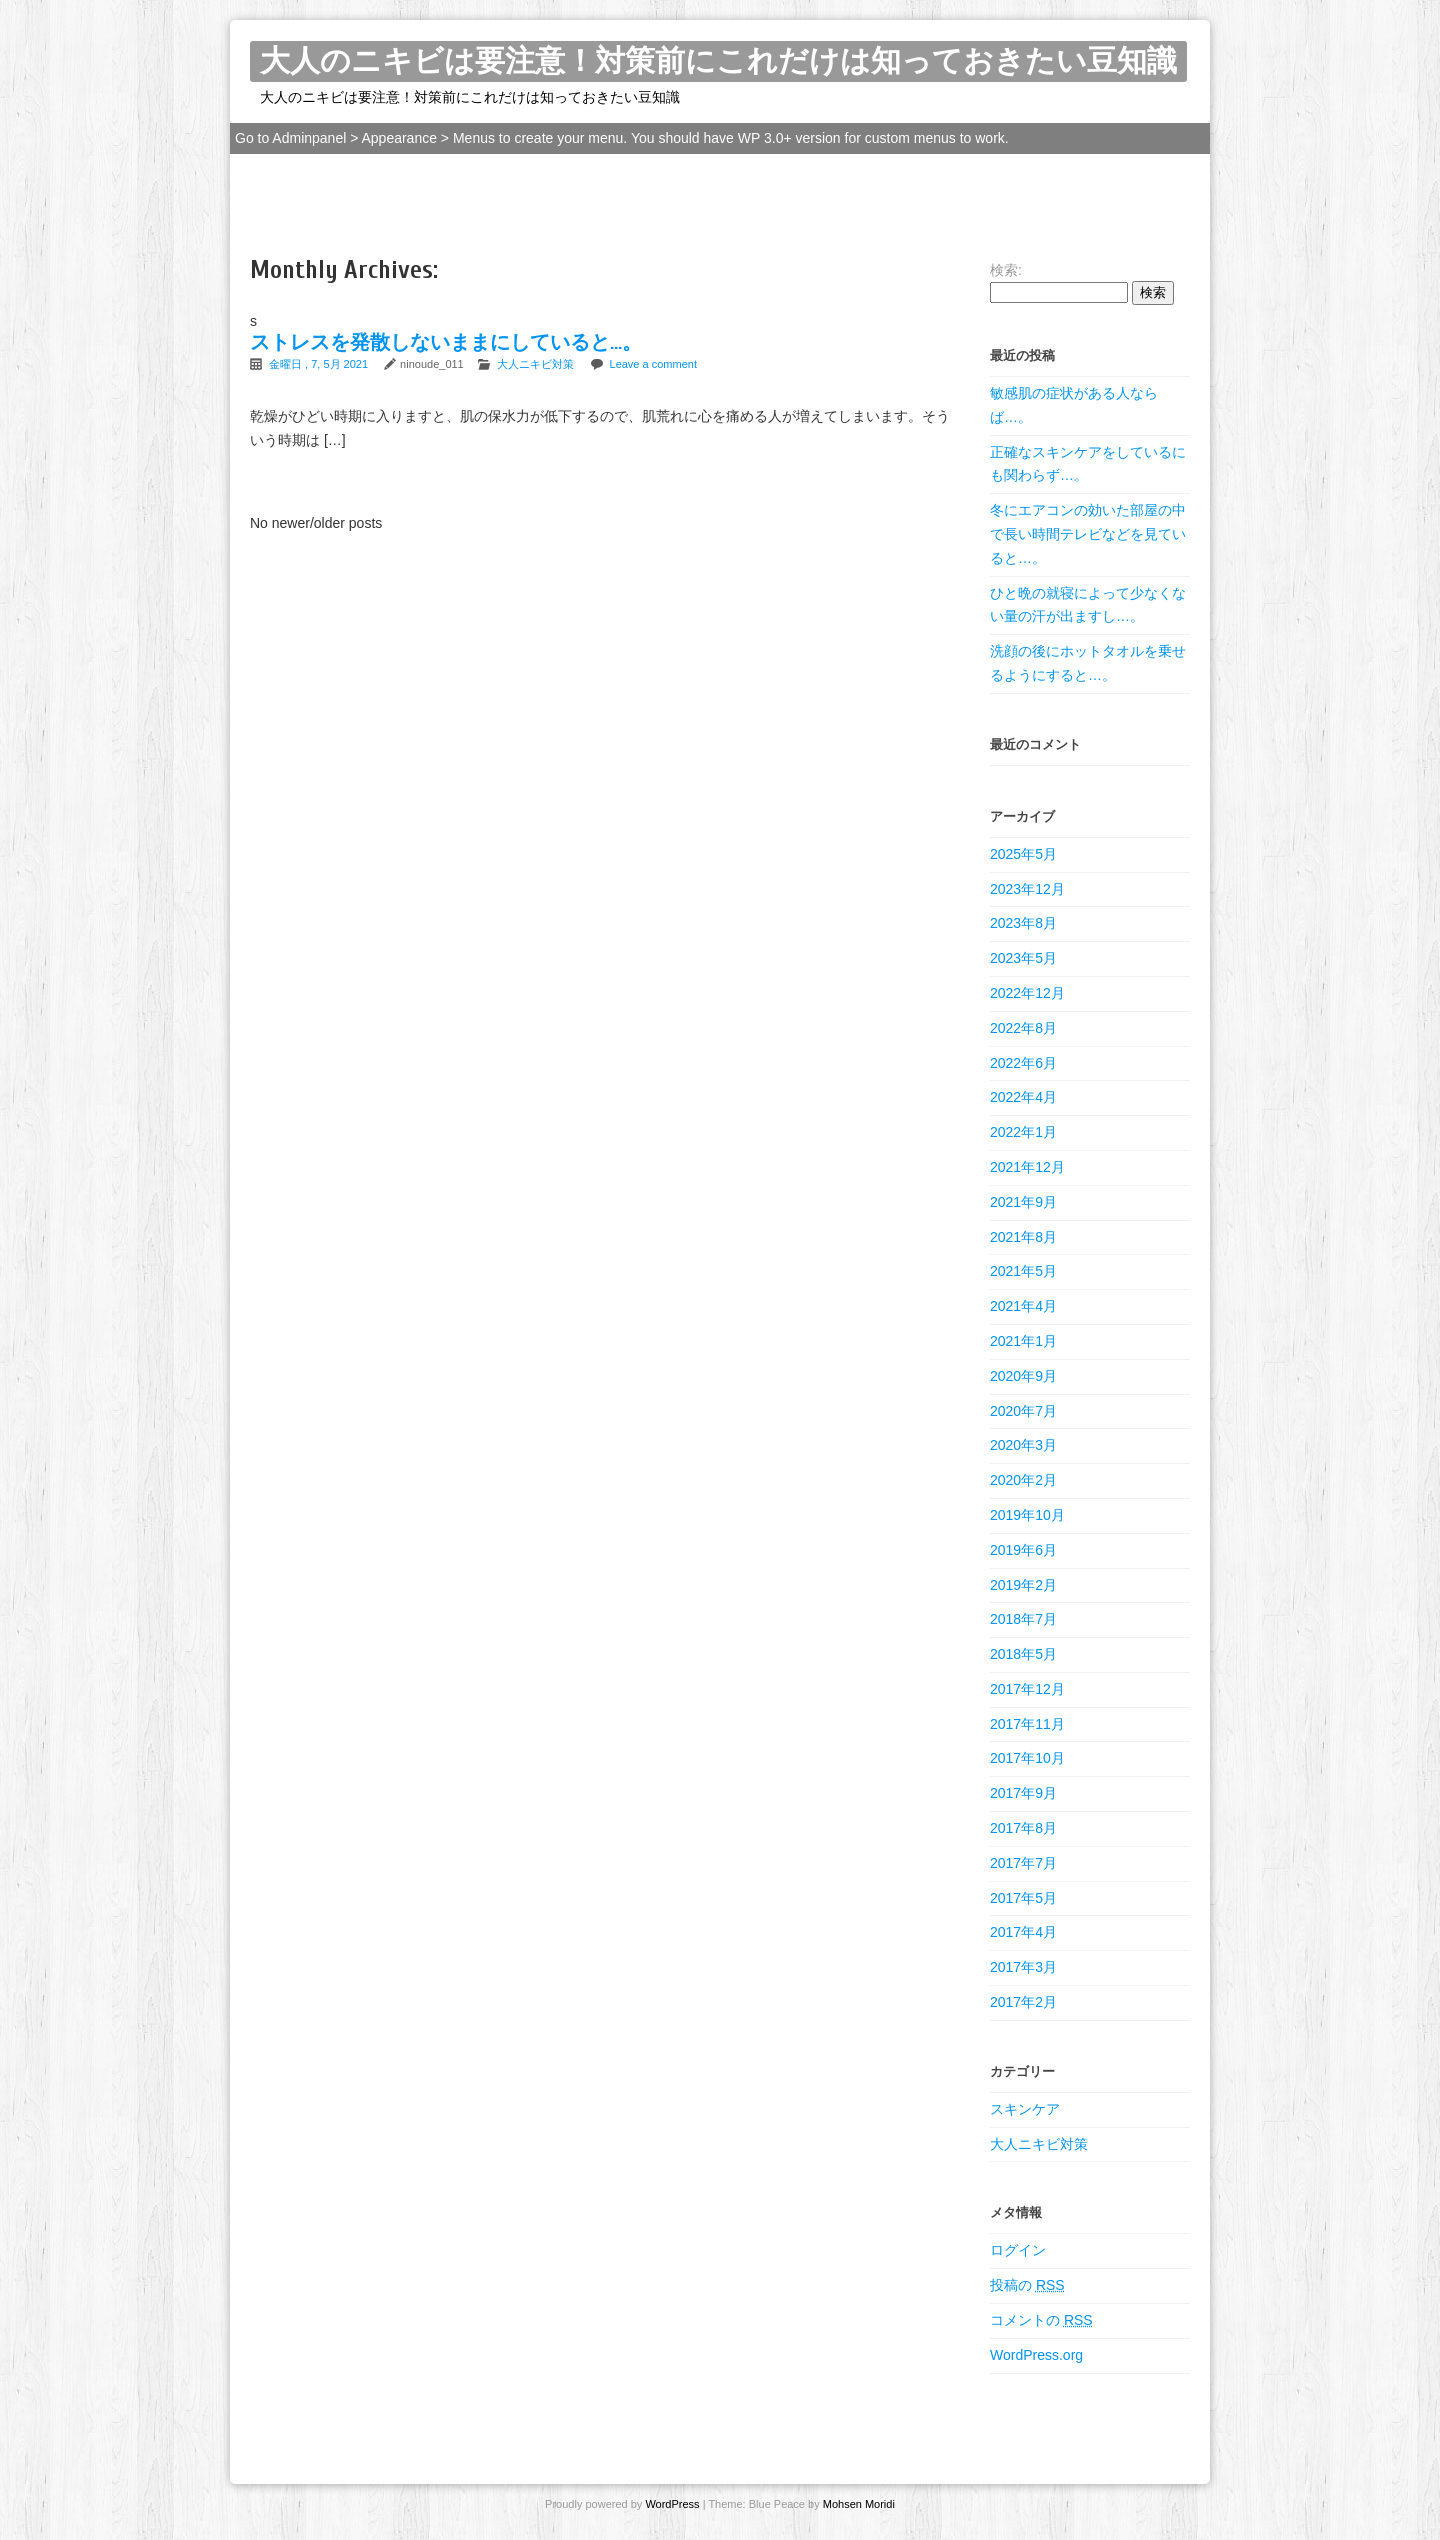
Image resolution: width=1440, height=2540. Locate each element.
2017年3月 (1023, 1967)
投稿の (1027, 2285)
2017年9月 (1023, 1793)
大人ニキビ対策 (535, 364)
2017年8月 (1023, 1828)
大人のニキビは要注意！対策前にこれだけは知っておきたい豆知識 (718, 61)
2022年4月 (1023, 1097)
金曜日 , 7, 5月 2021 (320, 364)
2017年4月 (1023, 1932)
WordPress (670, 2504)
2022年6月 (1023, 1063)
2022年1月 (1023, 1132)
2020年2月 (1023, 1480)
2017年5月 (1023, 1898)
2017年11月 (1027, 1724)
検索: (1006, 270)
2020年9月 (1023, 1376)
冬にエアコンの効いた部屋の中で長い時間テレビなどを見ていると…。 (1088, 534)
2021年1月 (1023, 1341)
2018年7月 (1023, 1619)
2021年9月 (1023, 1202)
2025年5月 (1023, 854)
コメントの (1041, 2320)
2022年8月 (1023, 1028)
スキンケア (1025, 2109)
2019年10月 (1027, 1515)
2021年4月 (1023, 1306)
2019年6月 (1023, 1550)
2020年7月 (1023, 1411)
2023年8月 (1023, 923)
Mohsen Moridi (859, 2504)
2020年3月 (1023, 1445)
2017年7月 (1023, 1863)
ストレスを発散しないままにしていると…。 (446, 342)
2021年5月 (1023, 1271)
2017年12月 (1027, 1689)
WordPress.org (1036, 2355)
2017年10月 (1027, 1758)
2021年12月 (1027, 1167)
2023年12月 (1027, 889)
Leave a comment (653, 364)
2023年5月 (1023, 958)
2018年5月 (1023, 1654)
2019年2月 (1023, 1585)
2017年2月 (1023, 2002)
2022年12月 (1027, 993)
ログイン (1018, 2250)
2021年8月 (1023, 1237)
